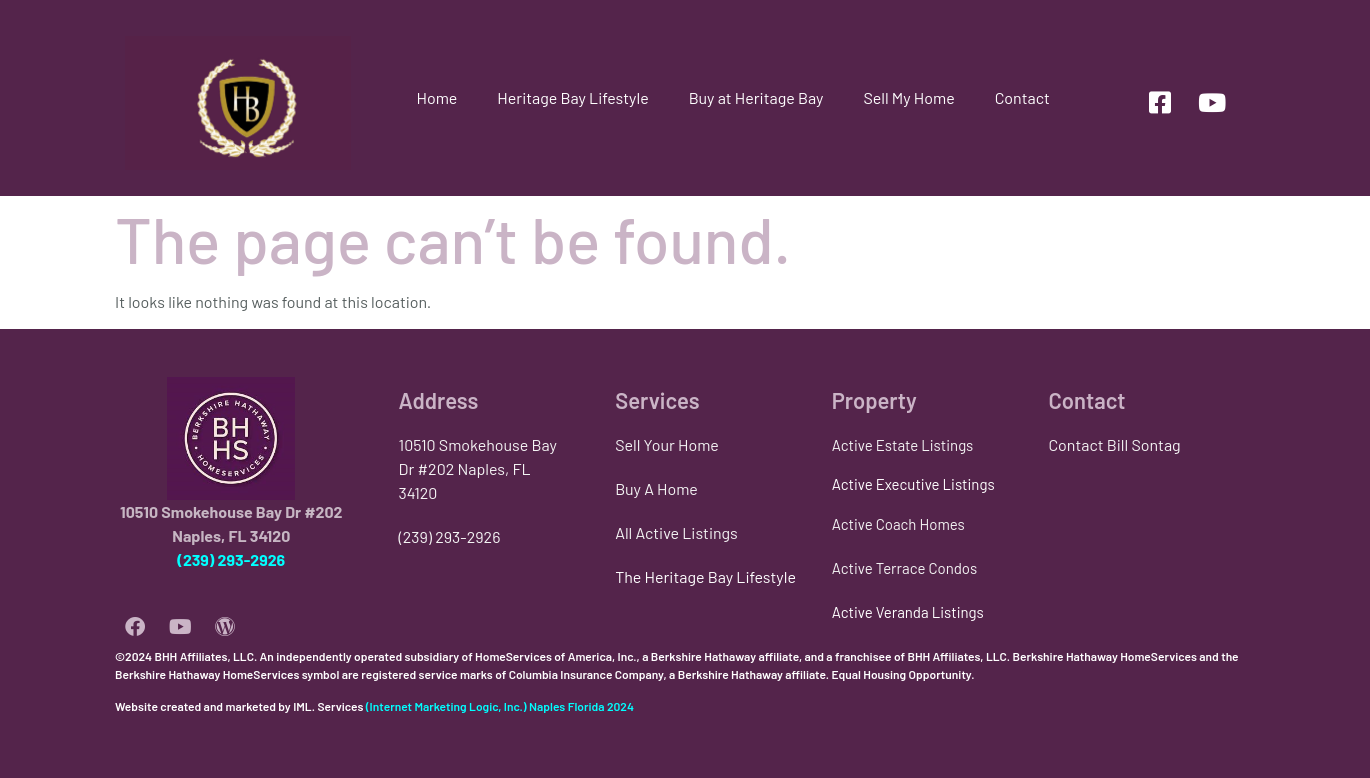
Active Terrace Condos (904, 568)
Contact (1022, 97)
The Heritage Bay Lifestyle (705, 576)
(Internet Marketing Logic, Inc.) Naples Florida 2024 (500, 706)
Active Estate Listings (902, 445)
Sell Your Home (667, 444)
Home (436, 97)
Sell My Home (908, 97)
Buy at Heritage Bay (756, 97)
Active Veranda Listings (908, 612)
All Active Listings (676, 532)
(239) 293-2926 (231, 559)
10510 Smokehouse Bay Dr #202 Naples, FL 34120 (478, 468)
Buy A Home (656, 488)
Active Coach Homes (898, 524)
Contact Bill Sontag (1114, 444)
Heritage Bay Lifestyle (572, 97)
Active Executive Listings (913, 484)
